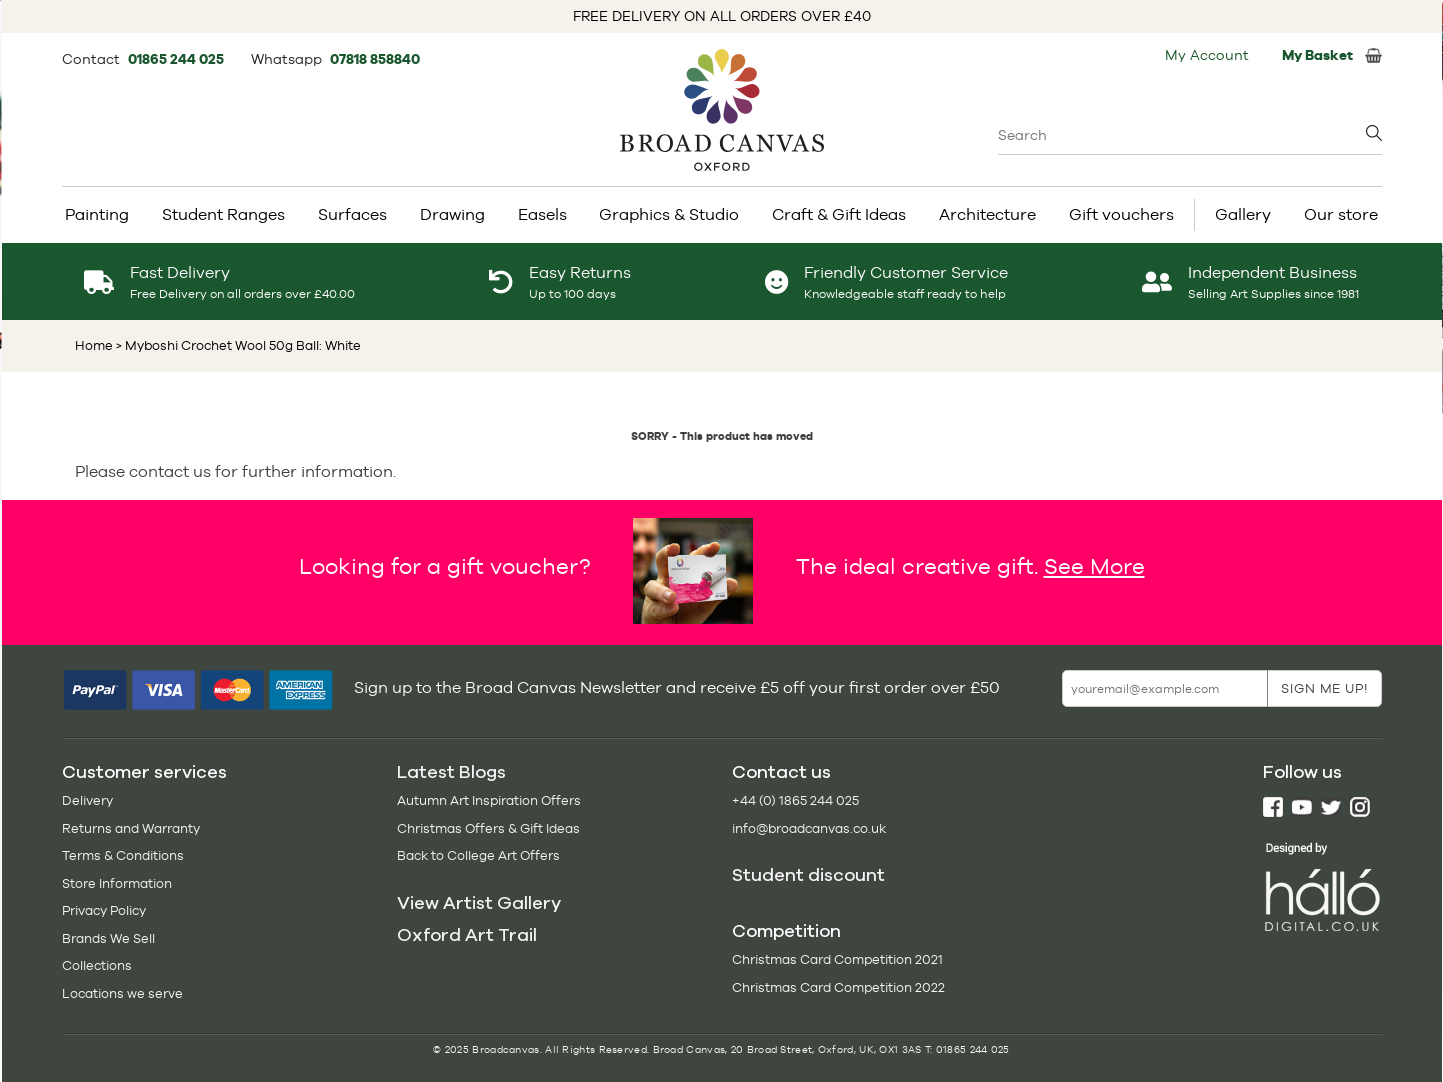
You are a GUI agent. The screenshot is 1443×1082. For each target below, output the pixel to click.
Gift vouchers (1121, 214)
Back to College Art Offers (478, 855)
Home (94, 345)
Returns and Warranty (131, 828)
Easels (542, 214)
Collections (97, 965)
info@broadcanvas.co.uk (809, 828)
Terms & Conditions (123, 855)
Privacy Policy (104, 910)
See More (1094, 566)
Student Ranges (223, 214)
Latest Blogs (451, 772)
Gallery (1243, 214)
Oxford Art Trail (467, 935)
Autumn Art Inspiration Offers (489, 800)
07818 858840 (375, 59)
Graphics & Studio (669, 214)
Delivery (87, 800)
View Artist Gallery (479, 903)
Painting (97, 214)
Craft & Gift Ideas (839, 214)
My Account (1207, 55)
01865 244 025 (177, 59)
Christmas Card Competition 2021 (837, 959)
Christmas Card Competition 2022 (838, 987)
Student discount (808, 875)
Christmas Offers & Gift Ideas (488, 828)
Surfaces (352, 214)
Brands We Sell (108, 938)
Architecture (987, 214)
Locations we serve (122, 993)
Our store (1341, 214)
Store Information (117, 883)
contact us (170, 471)
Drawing (452, 214)
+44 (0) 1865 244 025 (795, 800)
